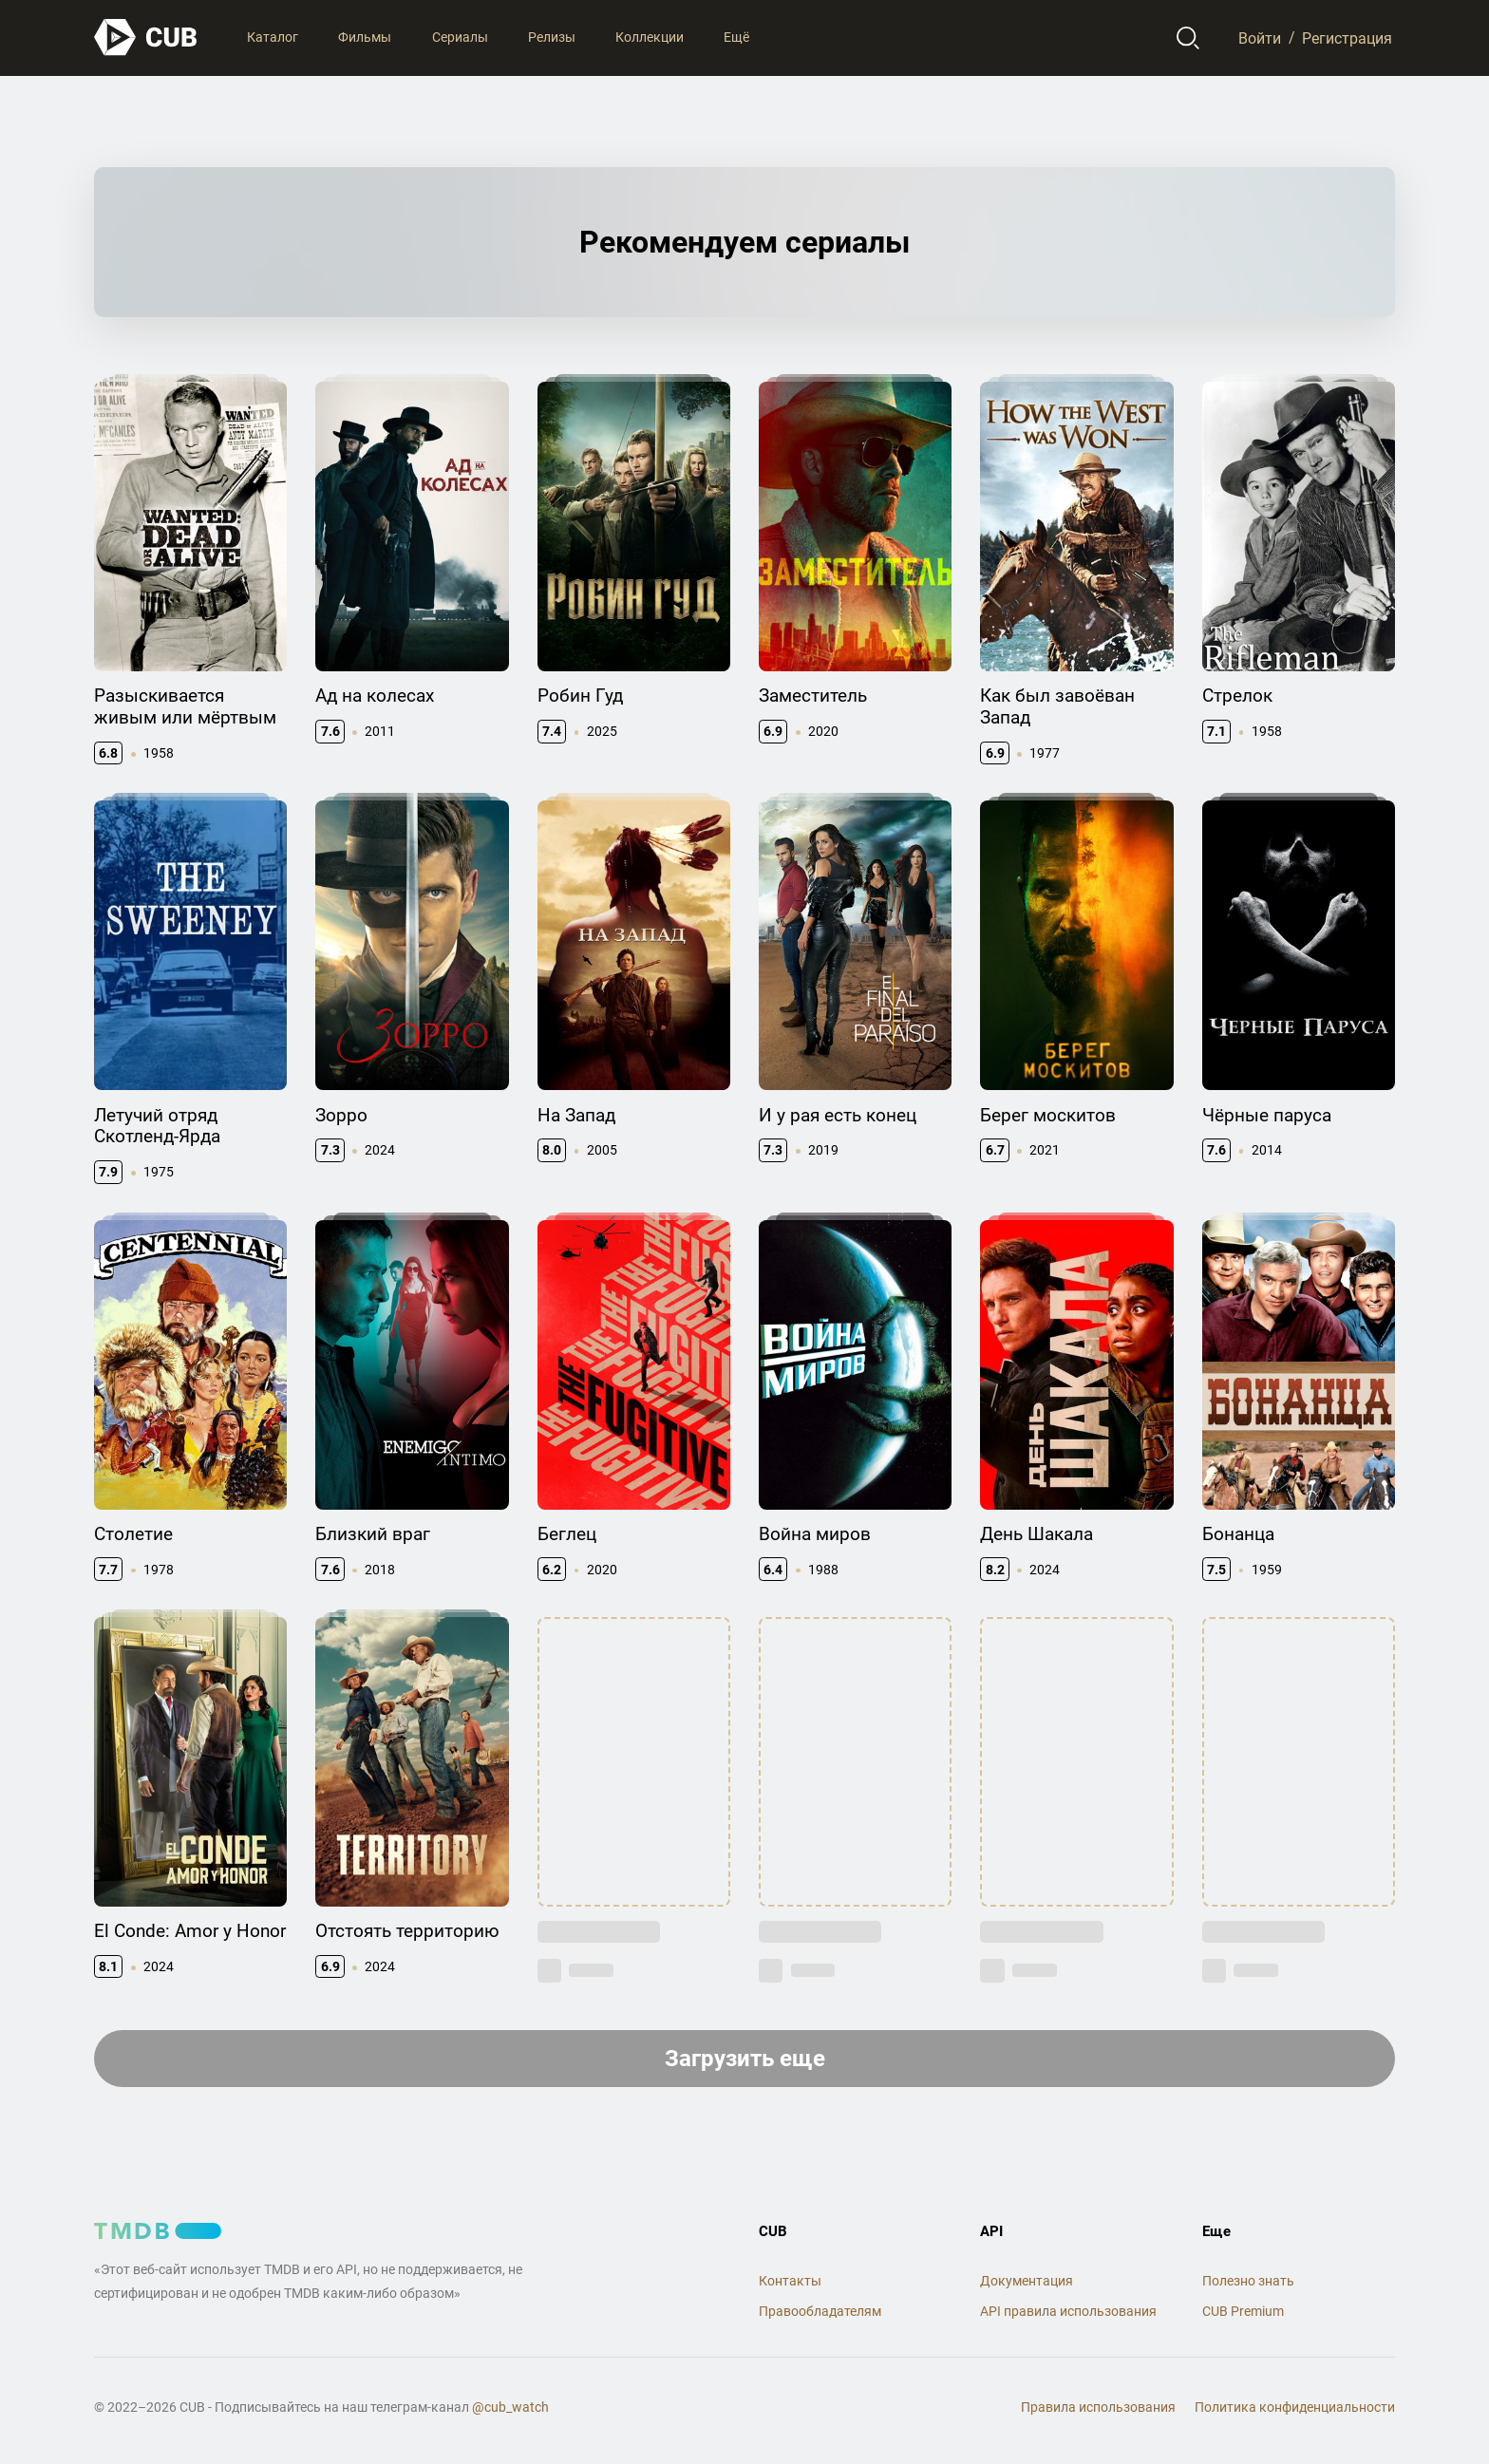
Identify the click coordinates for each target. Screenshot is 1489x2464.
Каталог (272, 37)
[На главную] (146, 37)
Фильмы (364, 37)
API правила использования (1068, 2311)
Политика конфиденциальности (1295, 2407)
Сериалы (460, 37)
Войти (1259, 37)
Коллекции (649, 37)
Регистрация (1347, 37)
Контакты (790, 2280)
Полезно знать (1248, 2280)
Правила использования (1098, 2407)
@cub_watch (510, 2407)
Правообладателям (820, 2311)
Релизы (551, 37)
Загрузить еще (745, 2058)
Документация (1026, 2280)
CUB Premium (1243, 2311)
